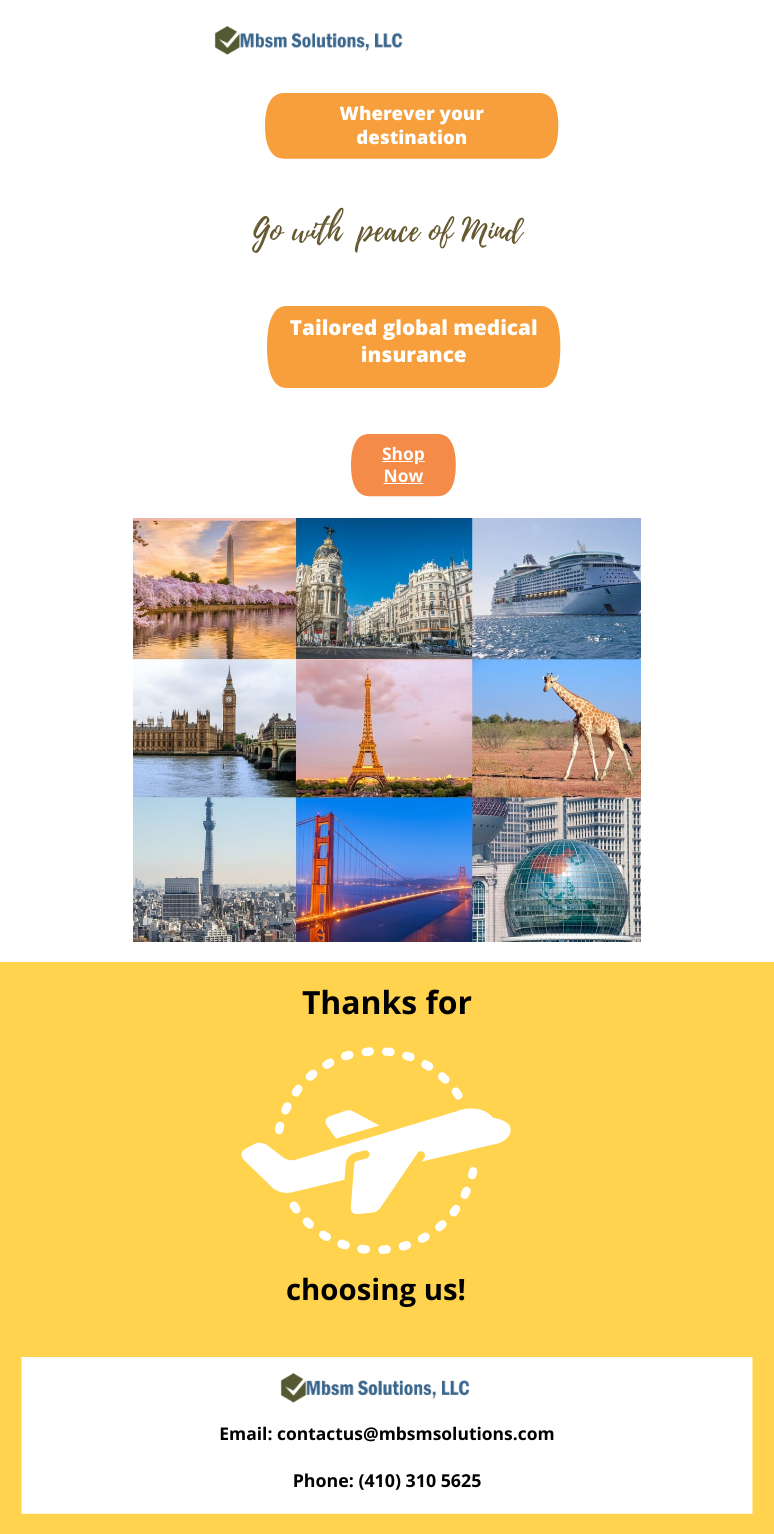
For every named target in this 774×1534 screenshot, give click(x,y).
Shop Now (403, 465)
